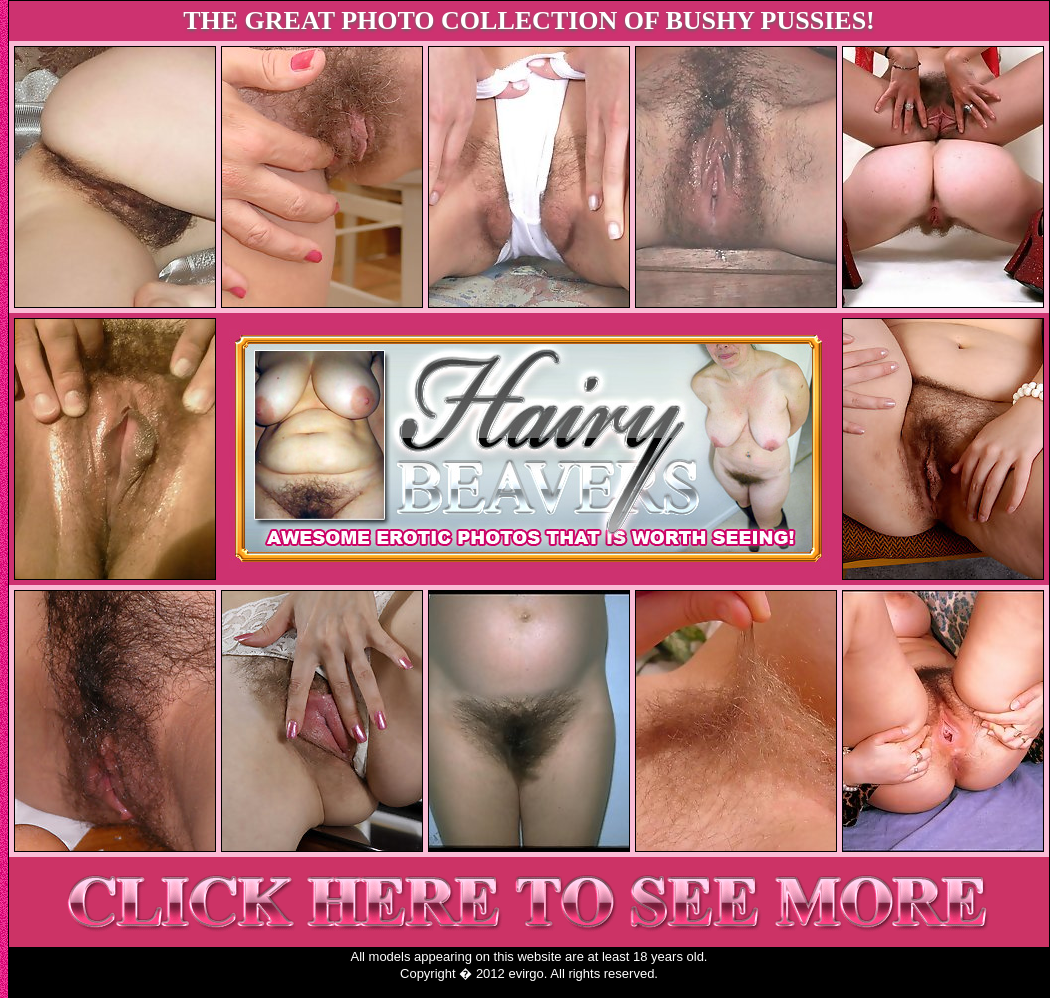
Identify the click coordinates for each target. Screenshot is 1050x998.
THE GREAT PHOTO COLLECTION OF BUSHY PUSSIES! (529, 20)
